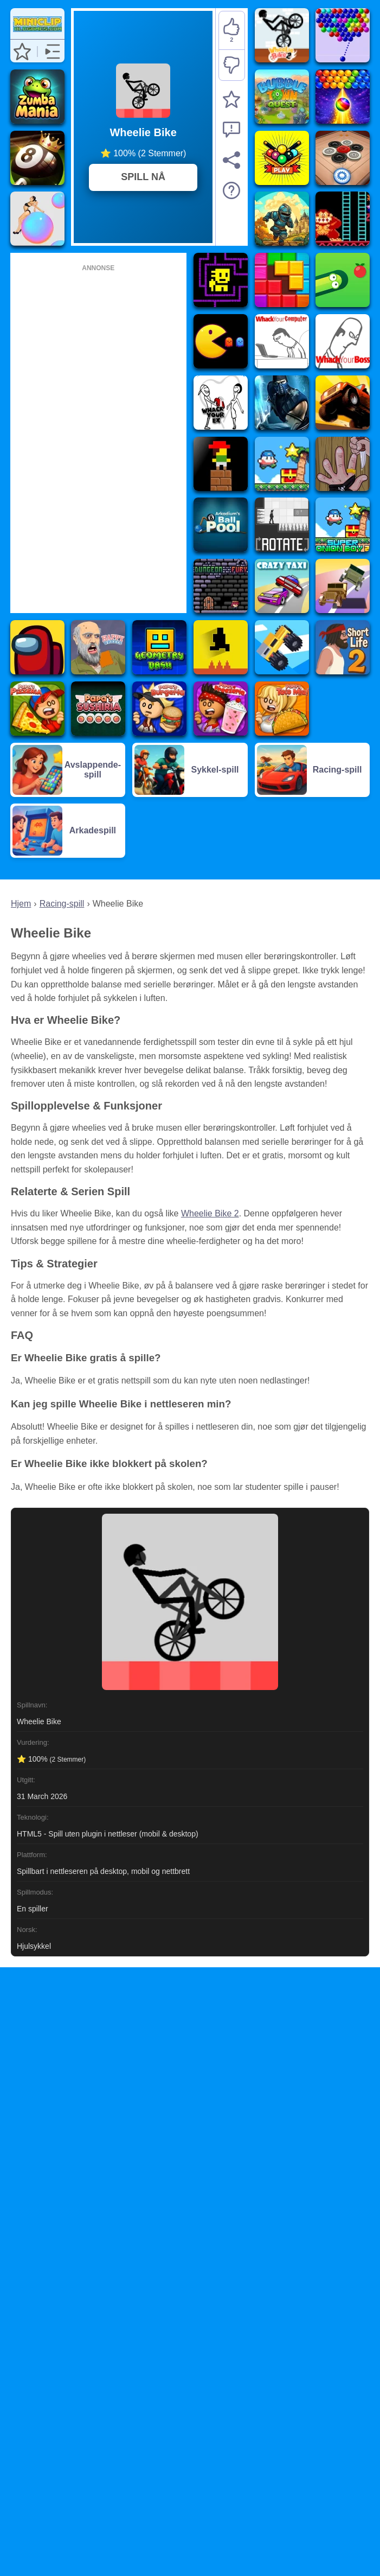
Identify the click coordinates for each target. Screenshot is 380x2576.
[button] (22, 51)
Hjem (21, 903)
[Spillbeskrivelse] (231, 190)
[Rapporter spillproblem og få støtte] (231, 130)
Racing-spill (62, 903)
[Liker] (231, 30)
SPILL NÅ (143, 176)
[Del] (231, 160)
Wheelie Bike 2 (210, 1213)
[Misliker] (231, 65)
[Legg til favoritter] (231, 99)
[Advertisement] (98, 437)
